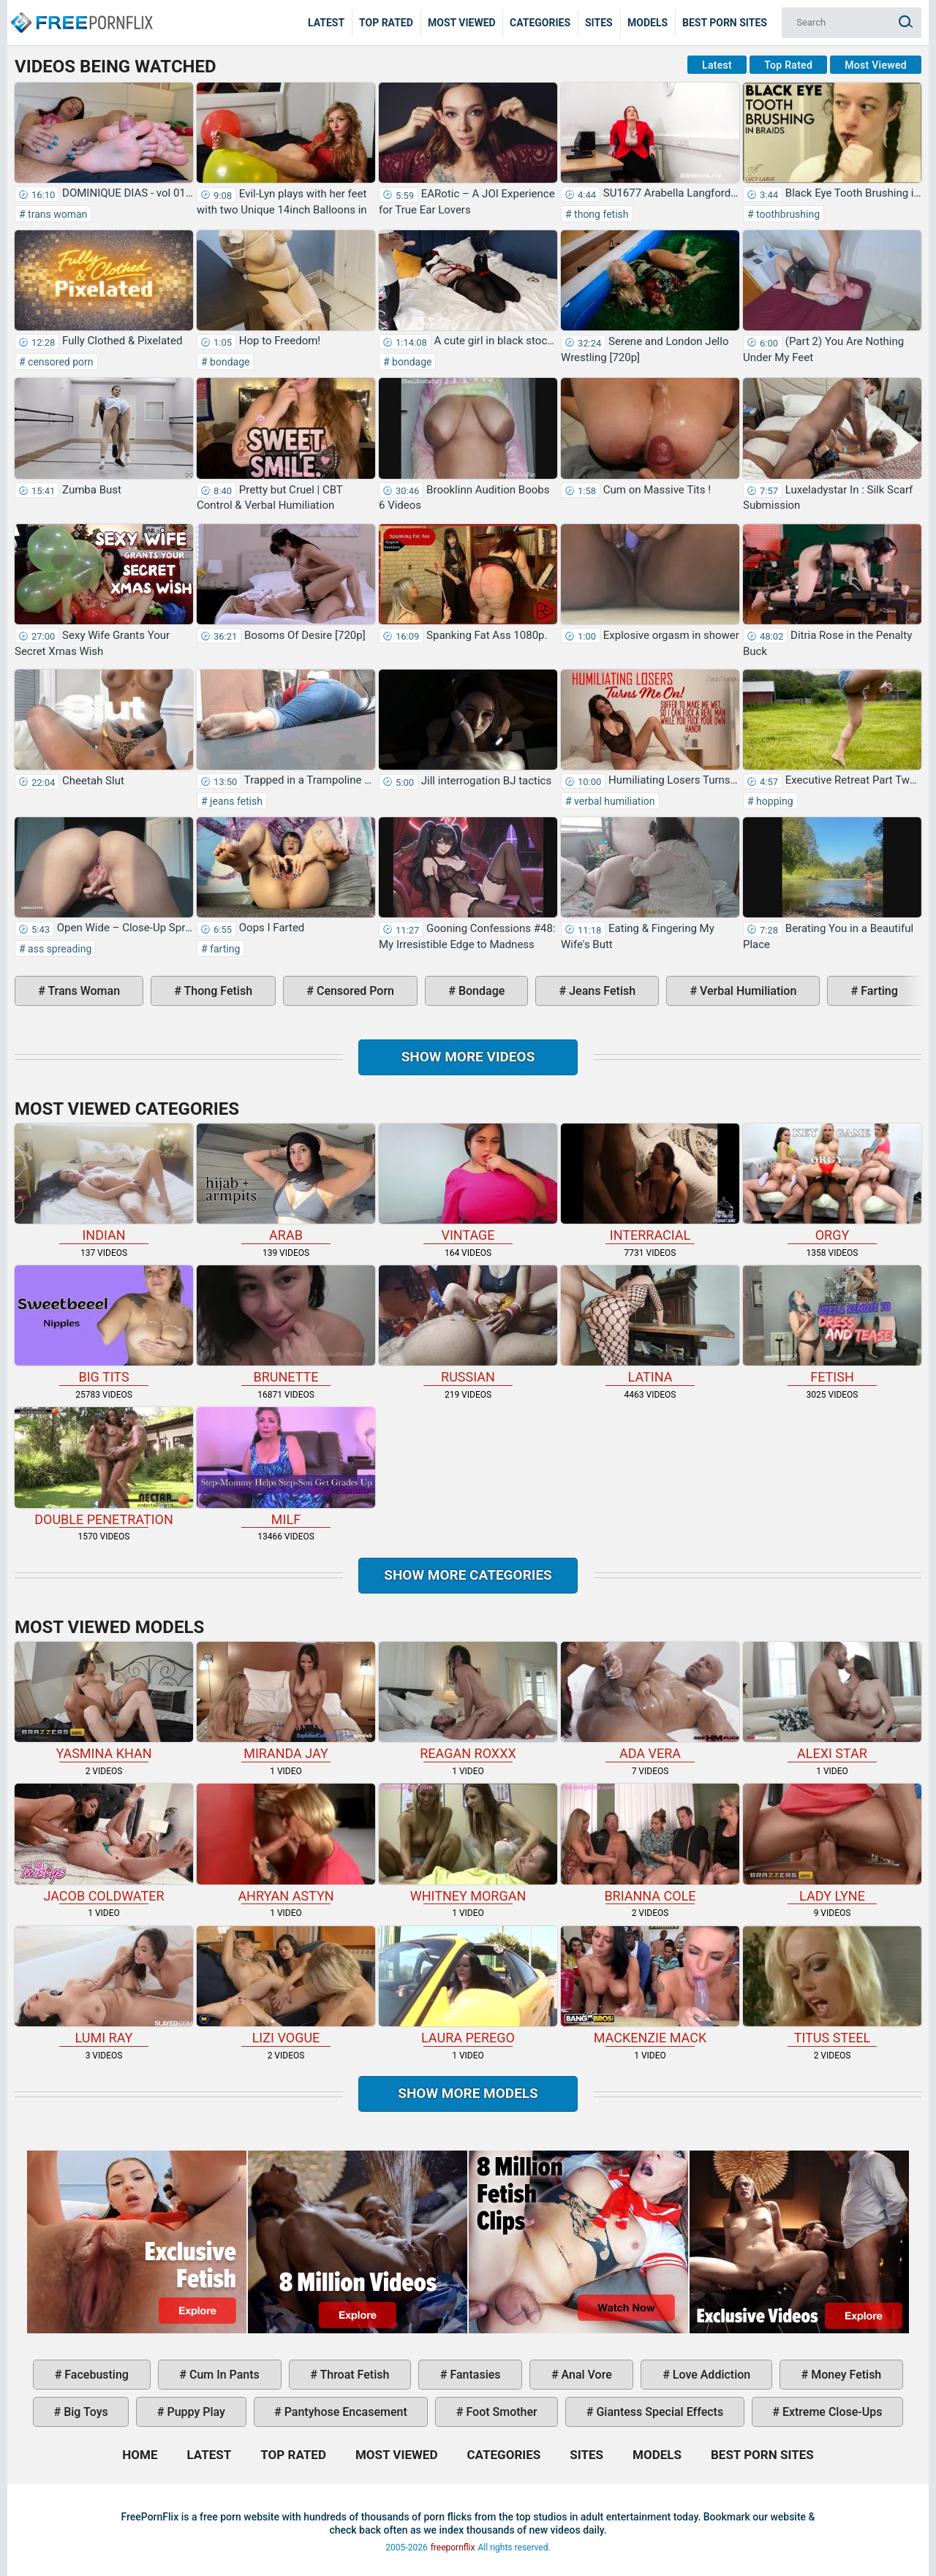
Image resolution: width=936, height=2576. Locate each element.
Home (80, 12)
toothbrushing (787, 214)
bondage (229, 362)
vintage (468, 1183)
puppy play (195, 2412)
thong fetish (600, 214)
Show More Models (468, 2093)
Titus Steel (832, 1985)
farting (224, 949)
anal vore (585, 2375)
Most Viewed (462, 22)
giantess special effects (658, 2412)
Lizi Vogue (286, 1985)
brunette (286, 1324)
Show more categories (468, 1575)
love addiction (710, 2375)
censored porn (60, 362)
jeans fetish (235, 801)
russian (468, 1324)
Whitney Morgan (468, 1843)
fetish (832, 1324)
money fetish (844, 2375)
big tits (104, 1324)
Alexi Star (832, 1701)
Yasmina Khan (104, 1701)
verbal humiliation (613, 801)
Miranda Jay (286, 1701)
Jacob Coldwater (104, 1843)
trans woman (57, 214)
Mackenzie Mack (650, 1985)
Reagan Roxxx (468, 1701)
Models (647, 22)
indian (104, 1183)
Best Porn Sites (724, 22)
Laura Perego (468, 1985)
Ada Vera (650, 1701)
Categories (540, 22)
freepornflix (453, 2547)
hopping (773, 801)
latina (650, 1324)
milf (286, 1466)
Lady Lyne (832, 1843)
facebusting (95, 2375)
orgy (832, 1183)
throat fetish (353, 2375)
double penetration (104, 1466)
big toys (84, 2412)
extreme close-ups (831, 2412)
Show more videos (468, 1056)
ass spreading (59, 949)
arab (286, 1183)
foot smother (500, 2412)
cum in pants (223, 2375)
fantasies (473, 2375)
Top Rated (386, 22)
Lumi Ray (104, 1985)
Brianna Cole (650, 1843)
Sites (599, 22)
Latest (326, 22)
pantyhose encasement (344, 2412)
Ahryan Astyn (286, 1843)
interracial (650, 1183)
